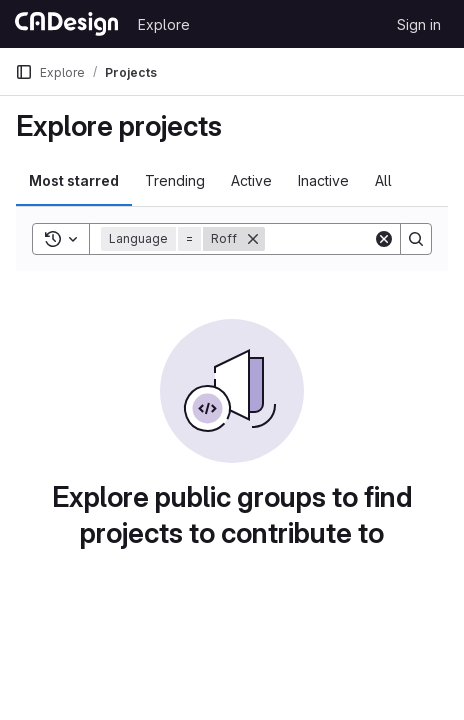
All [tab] (383, 180)
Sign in (419, 24)
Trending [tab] (175, 180)
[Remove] (253, 239)
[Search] (416, 239)
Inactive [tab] (323, 180)
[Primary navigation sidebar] (24, 72)
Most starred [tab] (74, 180)
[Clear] (384, 239)
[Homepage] (66, 24)
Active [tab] (251, 180)
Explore (164, 24)
